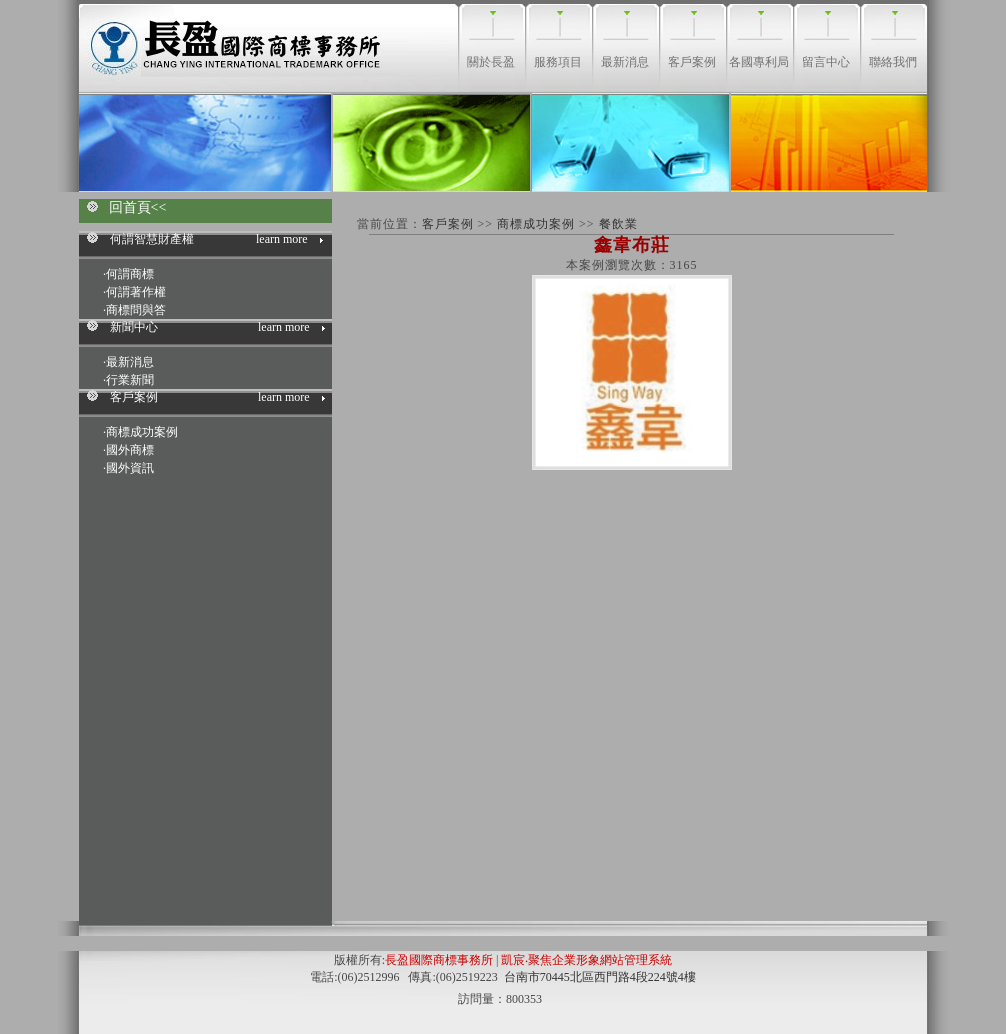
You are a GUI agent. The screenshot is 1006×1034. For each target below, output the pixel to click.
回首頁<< (138, 207)
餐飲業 (618, 224)
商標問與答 (136, 310)
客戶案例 (450, 224)
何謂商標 (130, 274)
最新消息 (130, 362)
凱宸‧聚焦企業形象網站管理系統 (586, 960)
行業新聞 (130, 380)
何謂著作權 (136, 292)
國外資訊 (130, 468)
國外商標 (130, 450)
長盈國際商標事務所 (439, 960)
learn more (282, 239)
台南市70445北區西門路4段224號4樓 (600, 977)
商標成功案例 (142, 432)
